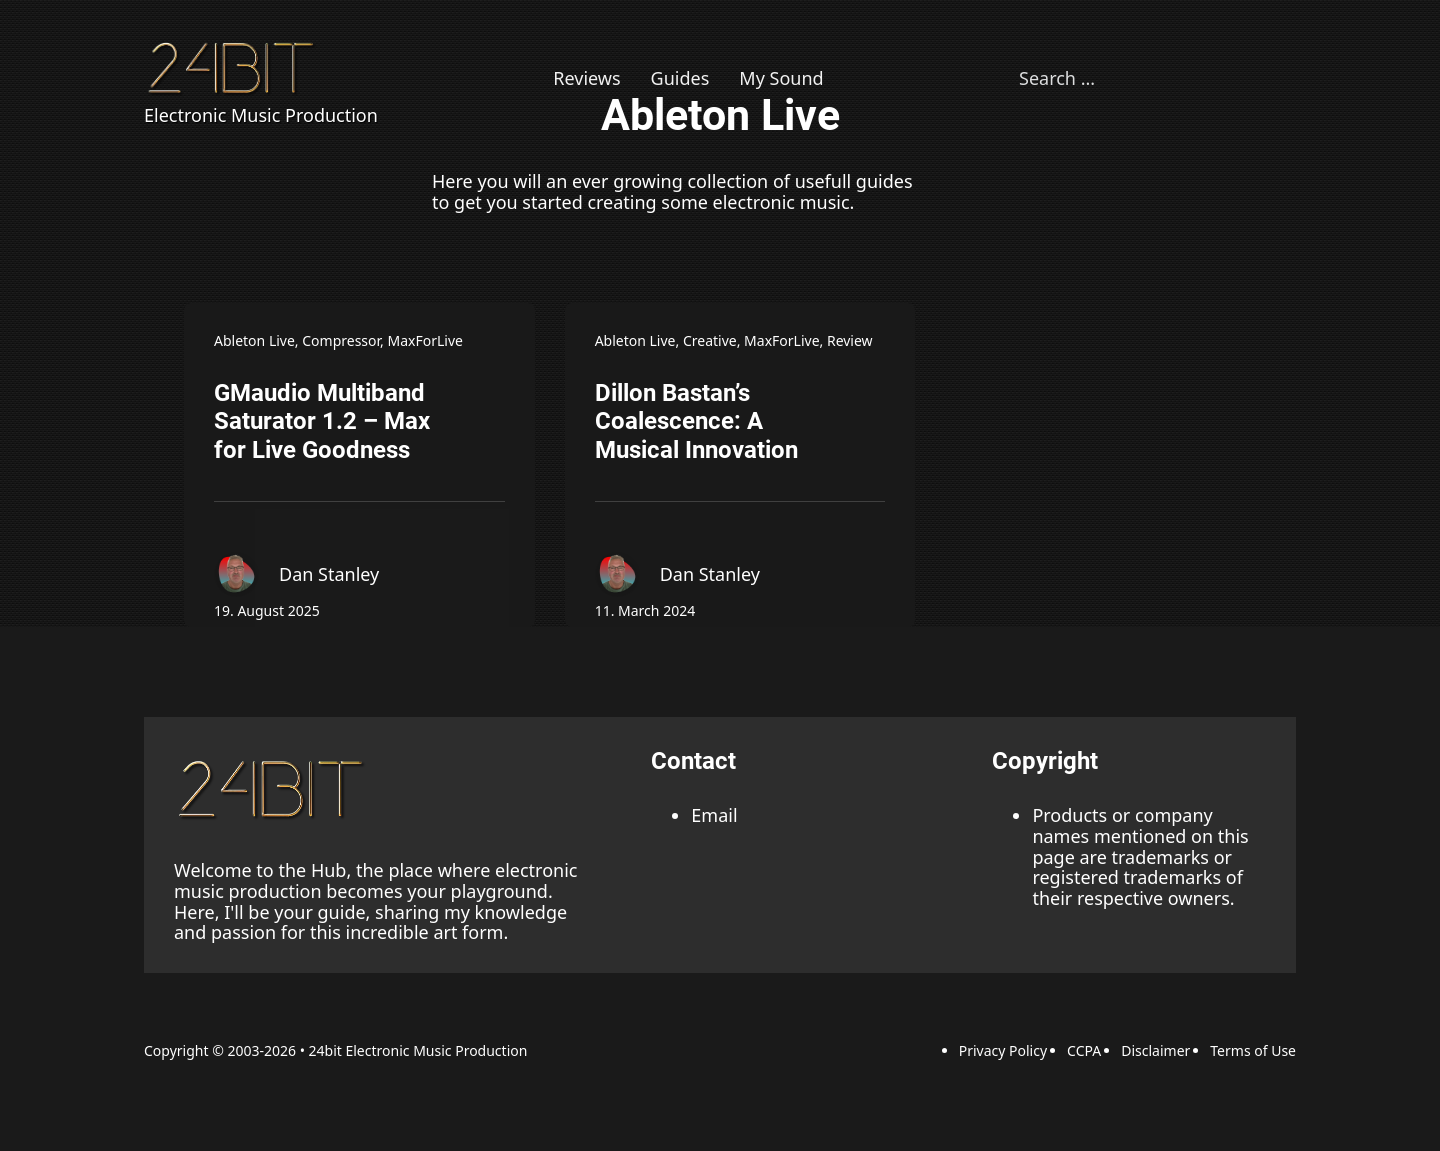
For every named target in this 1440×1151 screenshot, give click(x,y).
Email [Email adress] (714, 815)
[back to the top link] (274, 789)
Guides (680, 78)
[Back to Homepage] (234, 67)
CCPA (1084, 1050)
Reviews (586, 78)
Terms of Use (1253, 1050)
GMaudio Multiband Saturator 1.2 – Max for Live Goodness (322, 422)
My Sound (781, 78)
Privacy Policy (1003, 1050)
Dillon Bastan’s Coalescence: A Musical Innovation (696, 422)
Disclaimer (1155, 1050)
